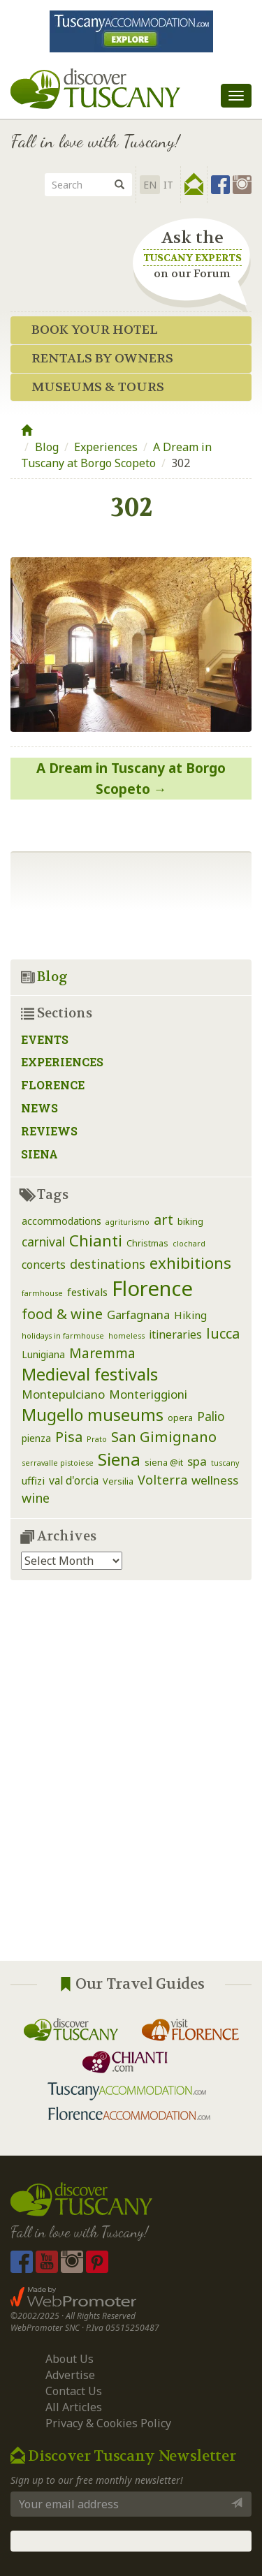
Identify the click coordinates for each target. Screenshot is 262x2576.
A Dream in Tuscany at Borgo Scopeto (116, 455)
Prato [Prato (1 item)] (97, 1439)
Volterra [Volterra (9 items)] (162, 1479)
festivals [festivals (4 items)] (87, 1292)
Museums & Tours (97, 387)
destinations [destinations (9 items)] (107, 1264)
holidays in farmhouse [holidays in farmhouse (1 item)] (63, 1336)
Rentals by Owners (102, 359)
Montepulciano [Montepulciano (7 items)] (63, 1394)
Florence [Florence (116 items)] (152, 1288)
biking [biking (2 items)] (190, 1222)
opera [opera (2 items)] (180, 1418)
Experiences (106, 447)
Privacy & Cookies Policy (108, 2423)
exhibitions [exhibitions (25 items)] (190, 1263)
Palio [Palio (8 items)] (211, 1416)
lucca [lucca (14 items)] (223, 1333)
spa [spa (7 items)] (197, 1461)
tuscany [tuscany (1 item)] (225, 1463)
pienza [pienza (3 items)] (36, 1438)
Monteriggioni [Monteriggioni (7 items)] (148, 1394)
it (168, 184)
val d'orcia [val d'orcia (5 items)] (74, 1480)
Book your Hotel (94, 330)
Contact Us (73, 2391)
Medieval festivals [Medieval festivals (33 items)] (90, 1374)
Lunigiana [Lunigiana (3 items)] (43, 1354)
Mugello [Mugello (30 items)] (52, 1415)
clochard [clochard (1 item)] (189, 1244)
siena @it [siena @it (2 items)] (164, 1463)
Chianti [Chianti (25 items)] (95, 1240)
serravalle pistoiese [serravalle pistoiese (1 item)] (58, 1463)
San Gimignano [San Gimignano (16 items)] (164, 1436)
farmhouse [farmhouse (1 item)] (42, 1293)
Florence (53, 1084)
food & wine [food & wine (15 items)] (62, 1313)
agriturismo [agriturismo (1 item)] (127, 1222)
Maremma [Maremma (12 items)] (102, 1353)
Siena (39, 1154)
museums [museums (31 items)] (125, 1415)
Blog (47, 447)
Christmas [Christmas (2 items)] (147, 1243)
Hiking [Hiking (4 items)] (190, 1315)
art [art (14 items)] (163, 1219)
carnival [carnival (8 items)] (43, 1241)
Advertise (70, 2375)
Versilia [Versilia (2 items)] (118, 1481)
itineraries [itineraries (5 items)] (175, 1334)
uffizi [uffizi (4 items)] (33, 1480)
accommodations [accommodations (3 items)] (61, 1221)
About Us (69, 2359)
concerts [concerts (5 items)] (44, 1264)
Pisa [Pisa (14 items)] (68, 1436)
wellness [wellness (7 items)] (214, 1480)
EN (150, 184)
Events (44, 1039)
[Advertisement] (131, 1781)
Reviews (49, 1131)
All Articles (73, 2407)
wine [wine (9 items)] (36, 1497)
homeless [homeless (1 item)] (126, 1336)
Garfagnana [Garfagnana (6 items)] (138, 1315)
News (39, 1108)
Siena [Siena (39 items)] (119, 1459)
